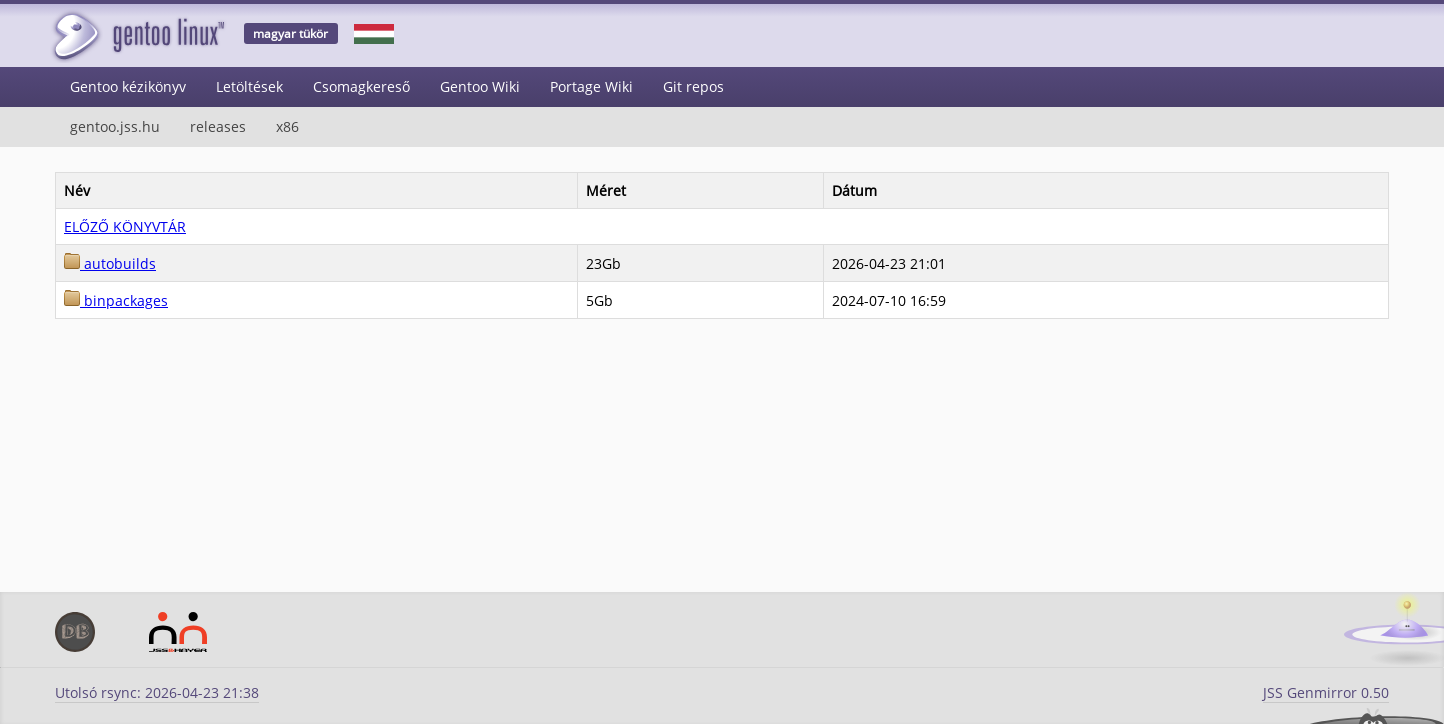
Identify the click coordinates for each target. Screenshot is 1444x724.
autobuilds (110, 263)
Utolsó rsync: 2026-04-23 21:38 (157, 692)
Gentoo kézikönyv (128, 86)
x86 (287, 126)
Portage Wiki (591, 86)
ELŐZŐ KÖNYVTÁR (125, 226)
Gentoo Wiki (480, 86)
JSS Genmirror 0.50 (1326, 692)
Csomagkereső (361, 86)
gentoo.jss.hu (115, 126)
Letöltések (249, 86)
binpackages (116, 300)
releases (218, 126)
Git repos (693, 86)
